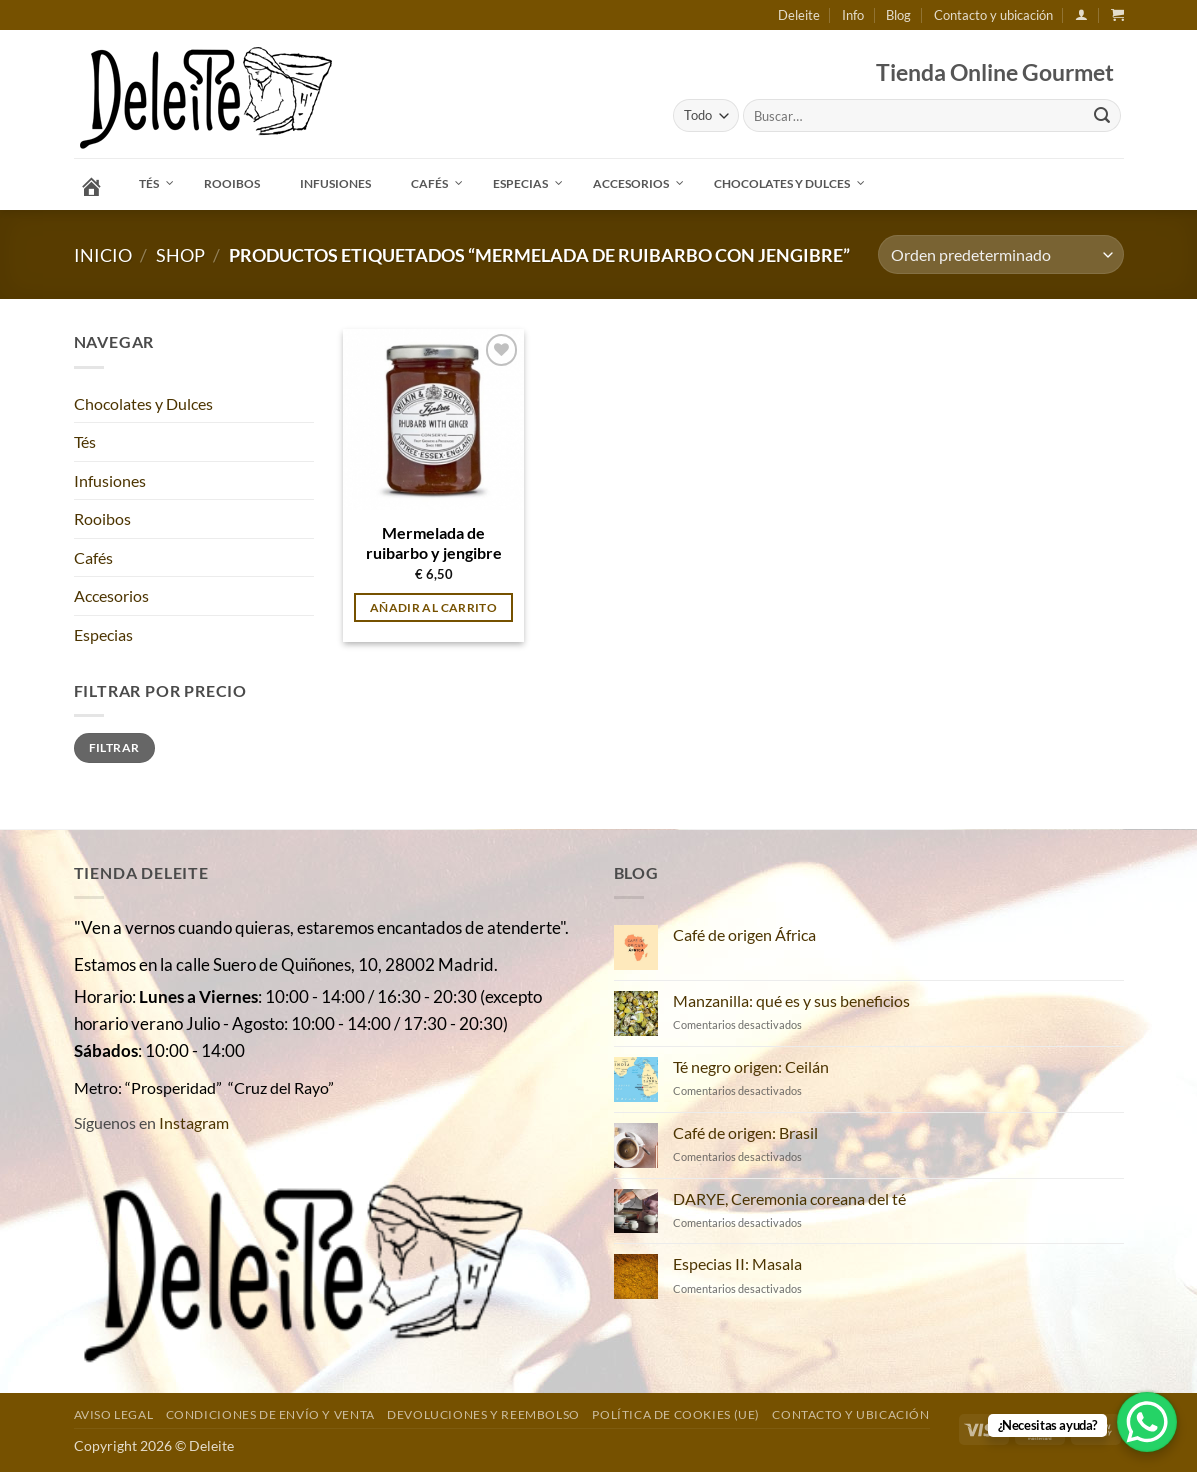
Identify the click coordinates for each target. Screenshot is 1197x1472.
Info (853, 15)
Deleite (799, 15)
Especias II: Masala (737, 1263)
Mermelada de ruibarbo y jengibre (434, 543)
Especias (103, 634)
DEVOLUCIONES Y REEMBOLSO (483, 1414)
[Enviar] (1102, 116)
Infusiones (110, 480)
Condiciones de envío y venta (270, 1414)
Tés (85, 441)
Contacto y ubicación (993, 15)
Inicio (103, 255)
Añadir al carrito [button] (433, 607)
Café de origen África (744, 934)
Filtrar (114, 747)
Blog (898, 15)
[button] (1081, 14)
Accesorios (111, 595)
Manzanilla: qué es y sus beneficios (791, 1000)
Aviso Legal (114, 1414)
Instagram (194, 1122)
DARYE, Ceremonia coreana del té (789, 1198)
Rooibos (102, 518)
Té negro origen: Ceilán (751, 1066)
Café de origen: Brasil (745, 1132)
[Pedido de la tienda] (1000, 254)
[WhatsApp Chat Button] (1147, 1422)
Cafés (93, 557)
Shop (180, 255)
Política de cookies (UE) (676, 1414)
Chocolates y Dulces (143, 403)
